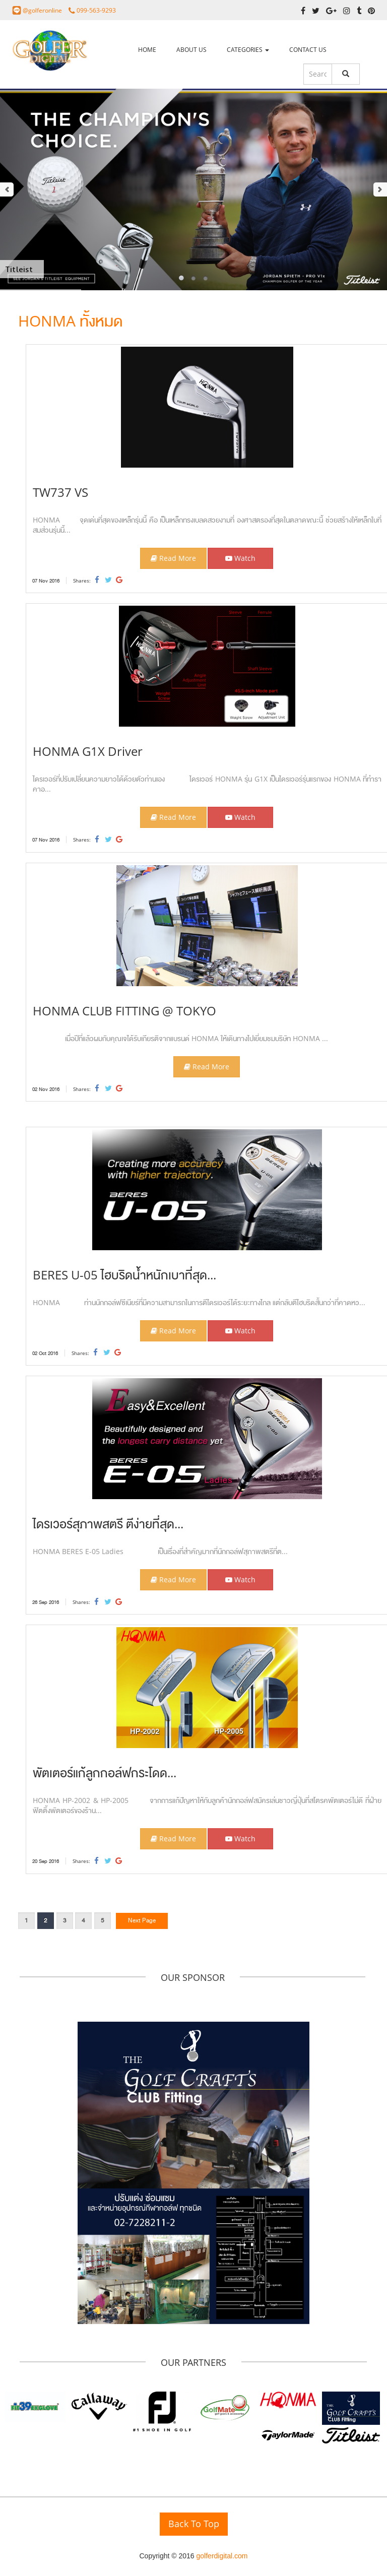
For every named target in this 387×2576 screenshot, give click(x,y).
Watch (240, 558)
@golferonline (43, 10)
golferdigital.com (222, 2556)
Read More (173, 558)
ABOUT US (191, 49)
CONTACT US (308, 49)
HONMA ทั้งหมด (70, 320)
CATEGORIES (248, 49)
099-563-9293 (96, 10)
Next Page (142, 1920)
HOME (147, 49)
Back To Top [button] (193, 2524)
